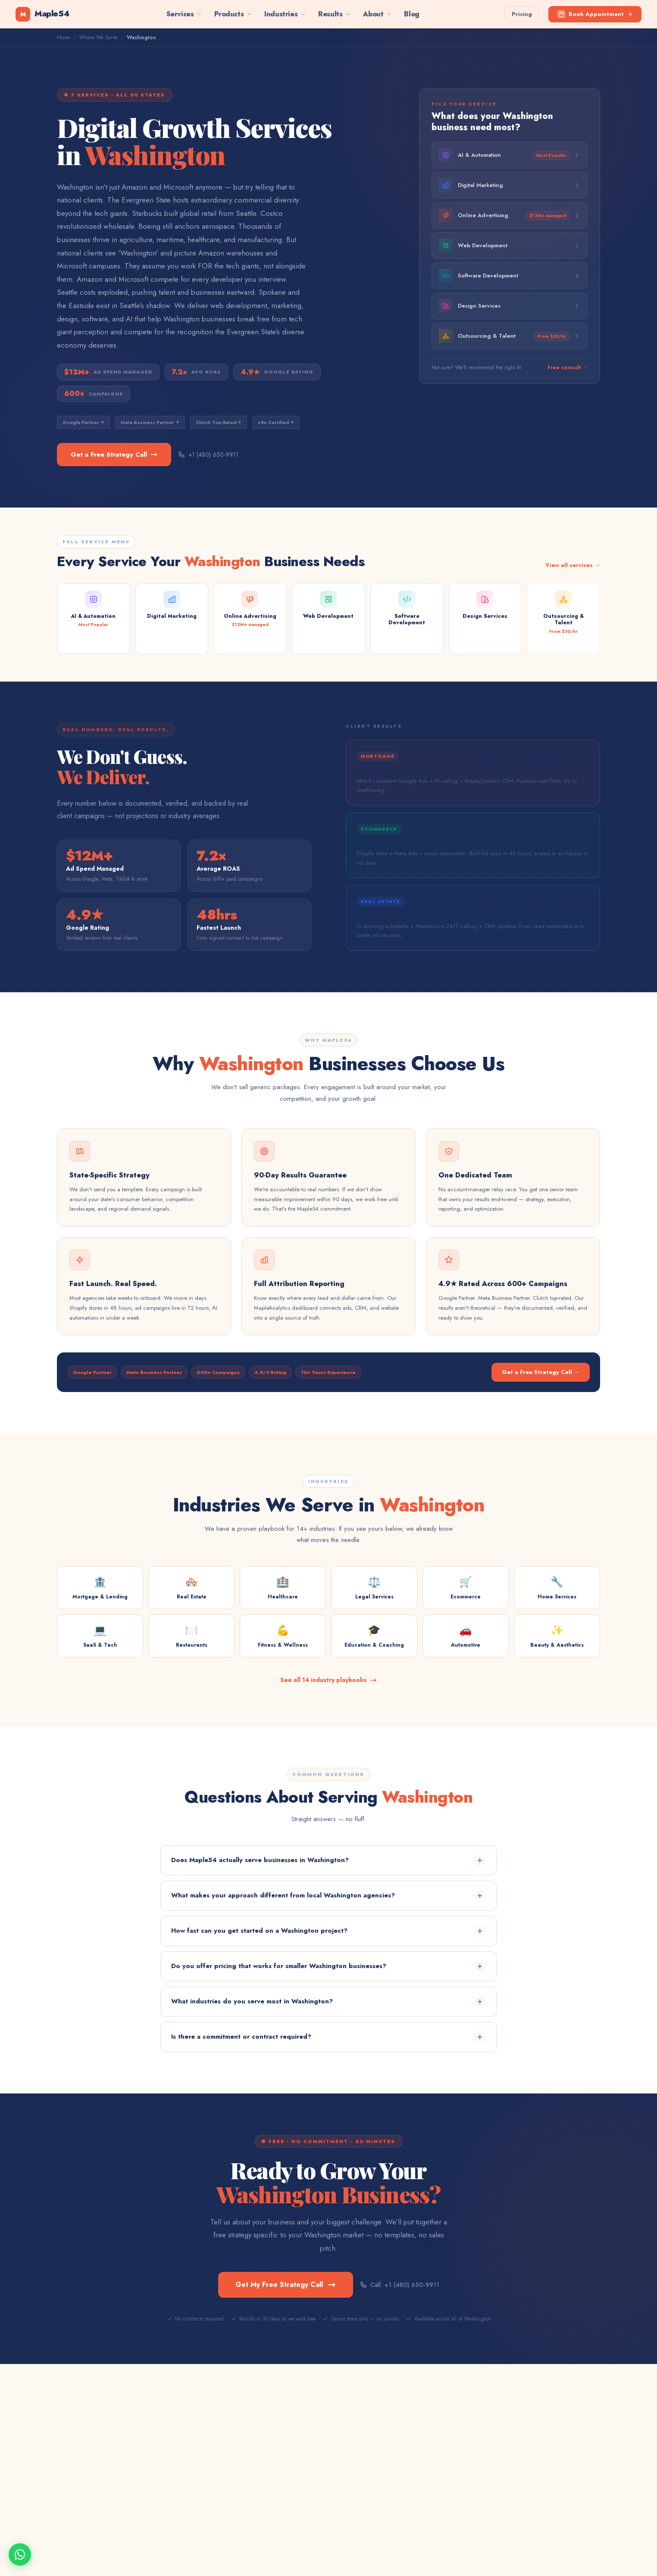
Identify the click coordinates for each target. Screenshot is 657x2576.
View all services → (572, 565)
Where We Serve (98, 37)
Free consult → (568, 367)
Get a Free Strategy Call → (540, 1372)
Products (233, 14)
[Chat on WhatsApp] (20, 2554)
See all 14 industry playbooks (328, 1680)
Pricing (522, 14)
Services (184, 14)
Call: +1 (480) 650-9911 (399, 2284)
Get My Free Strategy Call (285, 2284)
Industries (285, 14)
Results (334, 14)
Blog (411, 14)
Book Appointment (595, 14)
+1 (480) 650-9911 (208, 454)
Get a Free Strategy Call (114, 454)
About (377, 14)
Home (63, 37)
